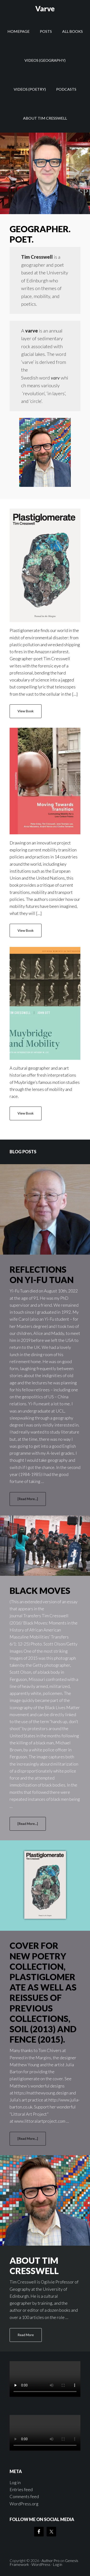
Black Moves (40, 1590)
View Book (26, 711)
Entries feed (21, 2489)
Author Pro (51, 2560)
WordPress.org (24, 2503)
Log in (15, 2482)
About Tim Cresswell (34, 2265)
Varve (45, 8)
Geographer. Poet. (40, 234)
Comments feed (24, 2496)
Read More (30, 2337)
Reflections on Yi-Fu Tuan (42, 1274)
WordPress (40, 2564)
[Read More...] (32, 1501)
